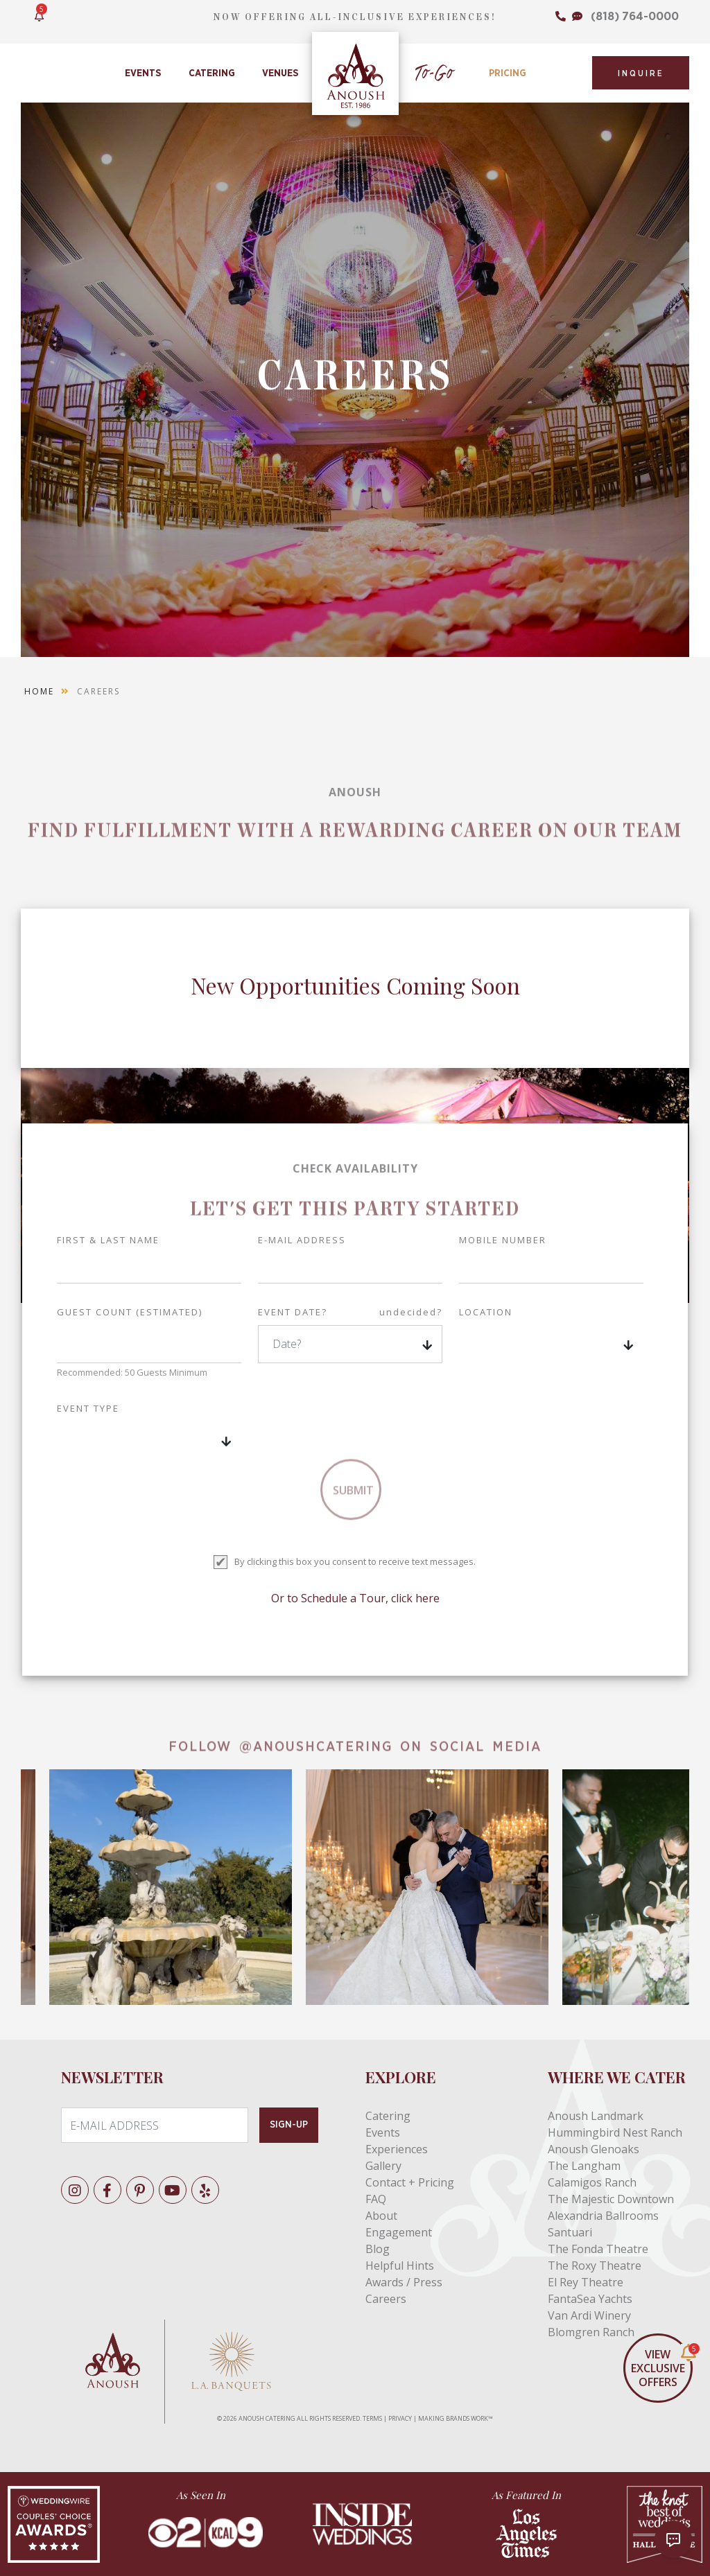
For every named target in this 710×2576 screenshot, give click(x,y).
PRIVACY (400, 2418)
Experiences (396, 2149)
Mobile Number (502, 1240)
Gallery (383, 2165)
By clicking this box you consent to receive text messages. (355, 1561)
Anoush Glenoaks (593, 2149)
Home (39, 691)
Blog (377, 2249)
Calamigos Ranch (592, 2182)
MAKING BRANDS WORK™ (455, 2418)
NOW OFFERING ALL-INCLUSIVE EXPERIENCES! (355, 17)
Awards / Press (403, 2282)
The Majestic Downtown (611, 2199)
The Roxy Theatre (594, 2265)
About (381, 2215)
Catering (212, 73)
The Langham (584, 2165)
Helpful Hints (399, 2265)
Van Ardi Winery (589, 2315)
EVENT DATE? (350, 1313)
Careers (385, 2298)
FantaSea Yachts (590, 2298)
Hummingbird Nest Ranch (615, 2132)
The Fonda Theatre (598, 2249)
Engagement (398, 2232)
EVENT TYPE (88, 1408)
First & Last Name (108, 1240)
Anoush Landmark (595, 2115)
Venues (280, 73)
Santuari (570, 2232)
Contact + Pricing (409, 2182)
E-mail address (302, 1240)
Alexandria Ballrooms (603, 2215)
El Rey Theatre (585, 2282)
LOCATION (485, 1312)
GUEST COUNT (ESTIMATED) (129, 1312)
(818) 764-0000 (635, 16)
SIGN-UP (289, 2125)
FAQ (375, 2199)
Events (143, 73)
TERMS (372, 2418)
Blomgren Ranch (591, 2332)
